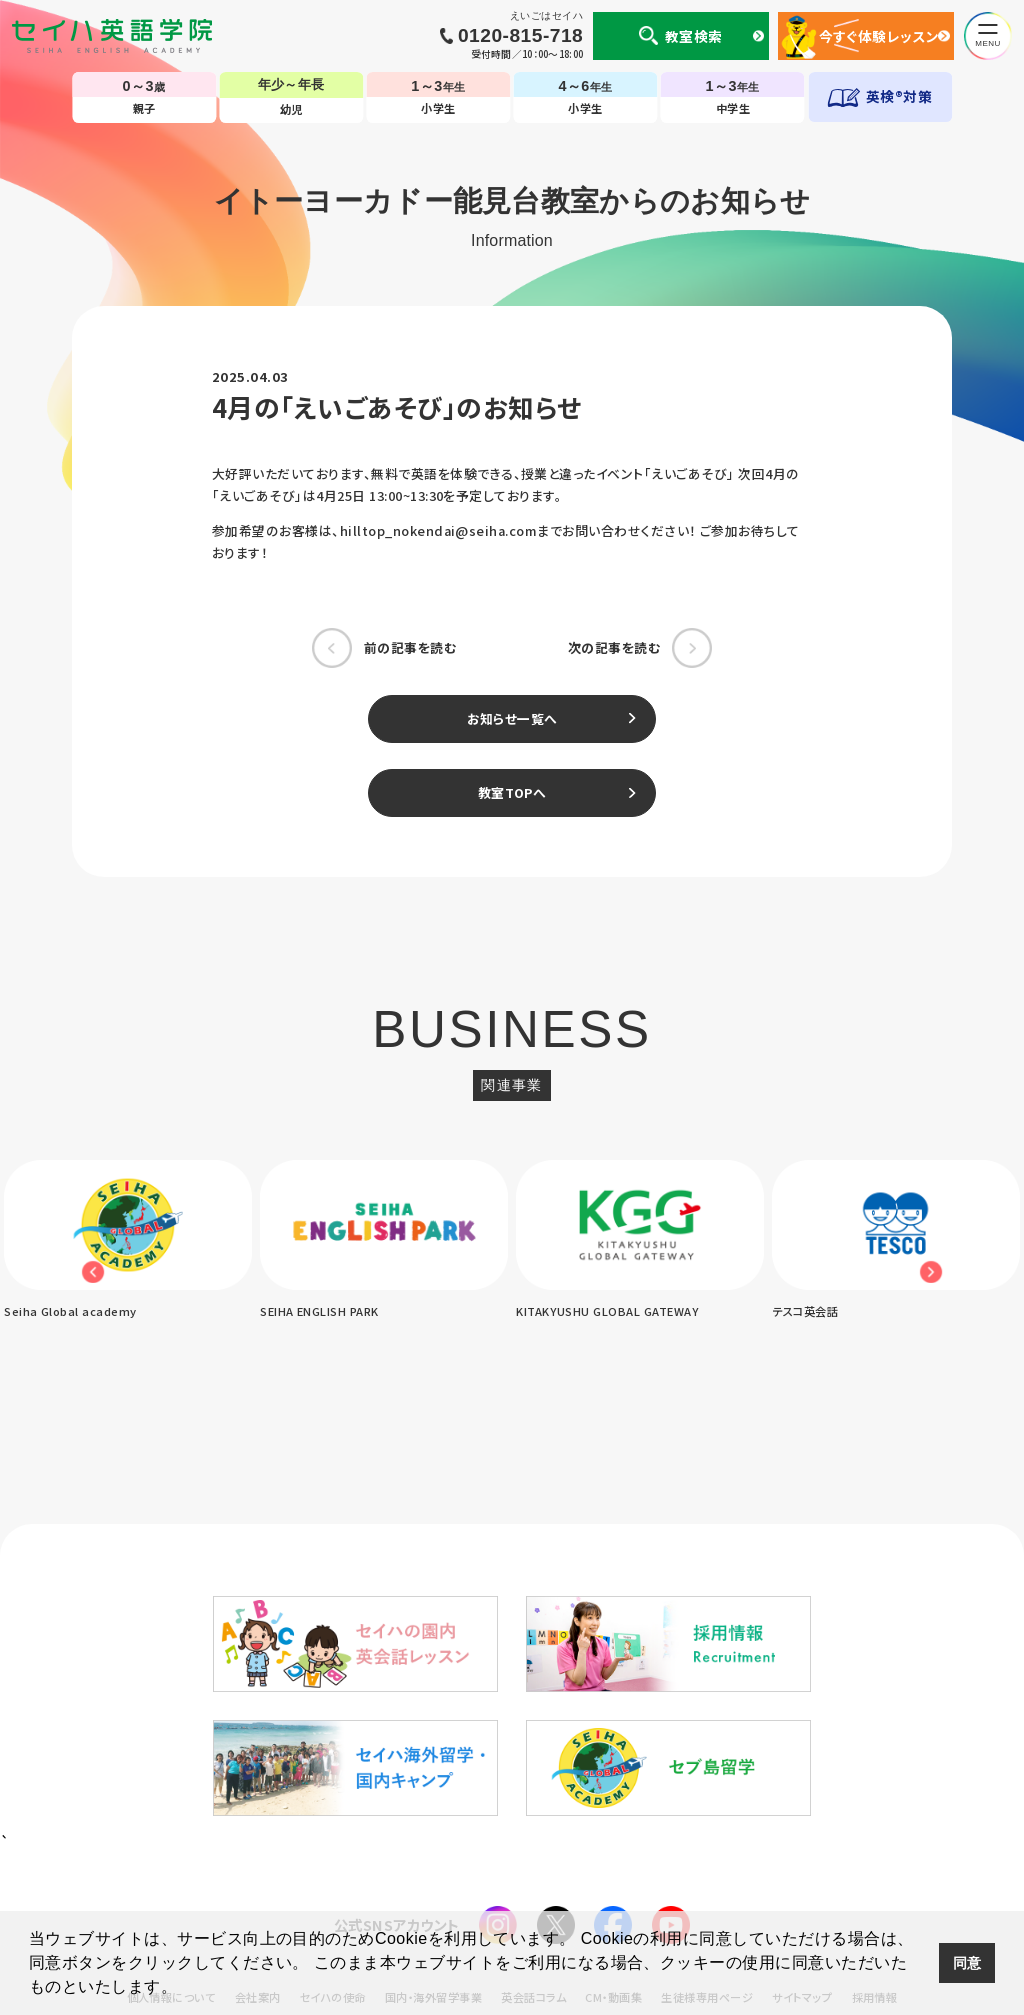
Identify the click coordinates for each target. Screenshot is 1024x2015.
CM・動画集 (613, 1836)
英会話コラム (533, 1836)
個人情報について (171, 1836)
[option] (384, 1241)
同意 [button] (967, 1963)
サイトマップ (802, 1836)
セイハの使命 (333, 1836)
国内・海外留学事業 (433, 1836)
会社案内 (258, 1836)
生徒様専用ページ (707, 1836)
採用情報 (875, 1836)
